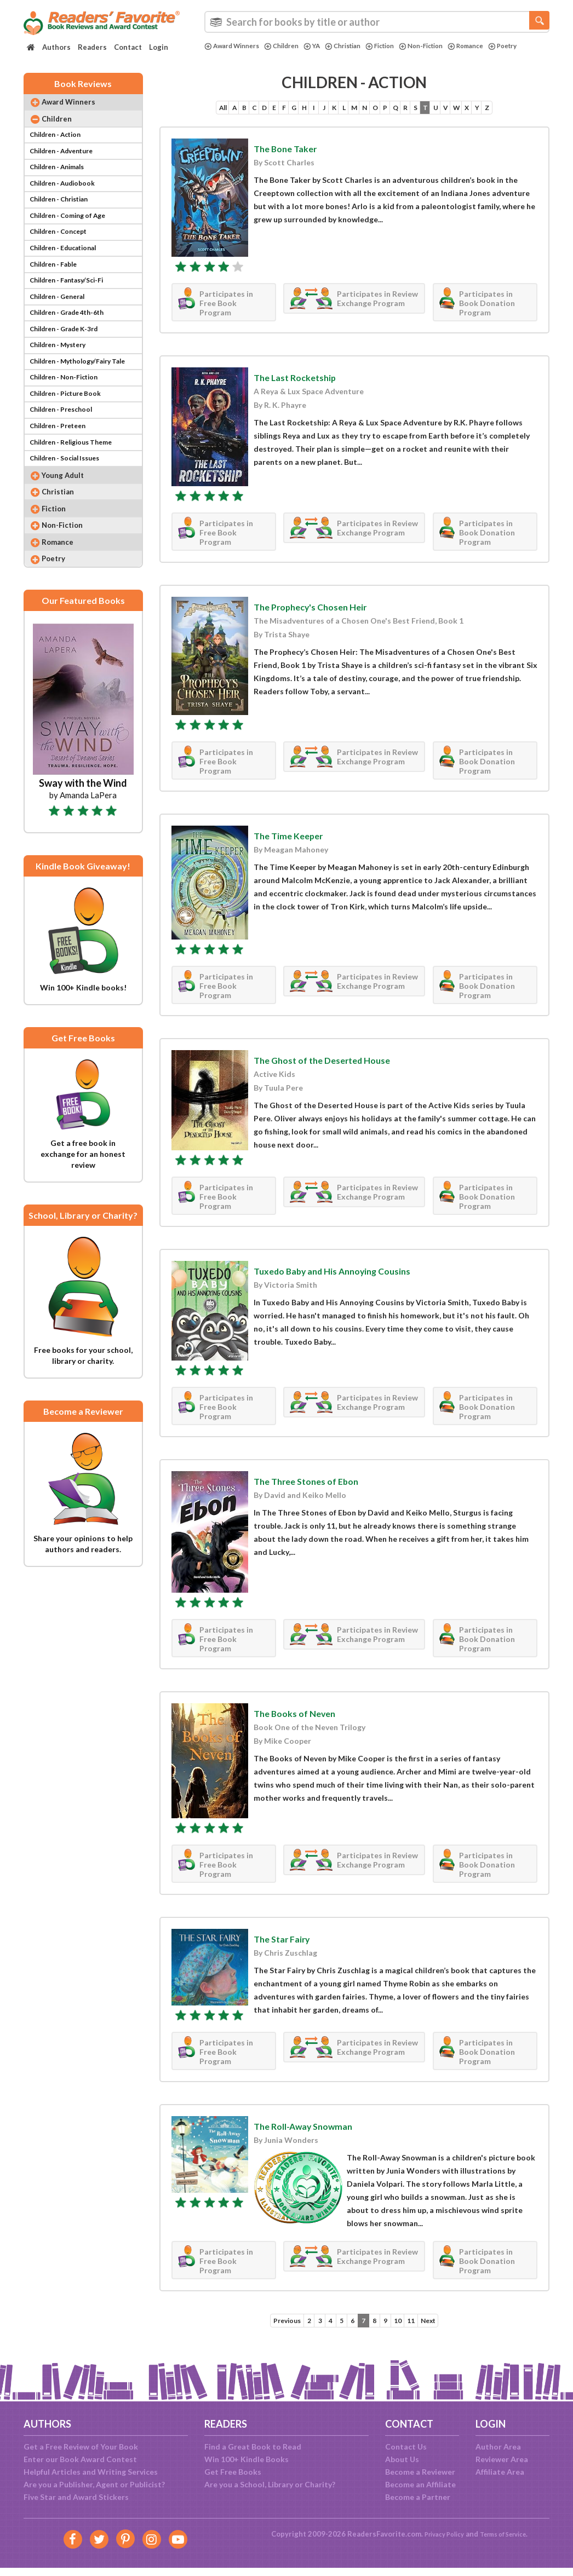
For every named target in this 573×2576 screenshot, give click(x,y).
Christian (358, 46)
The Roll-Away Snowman (315, 2133)
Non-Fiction (447, 46)
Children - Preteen (61, 482)
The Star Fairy (289, 1946)
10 (404, 2329)
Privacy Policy (438, 2533)
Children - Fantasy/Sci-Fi (72, 314)
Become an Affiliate (420, 2484)
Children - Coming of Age (73, 240)
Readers (92, 47)
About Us (402, 2459)
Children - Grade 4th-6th (73, 351)
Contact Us (406, 2446)
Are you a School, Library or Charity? (269, 2484)
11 (422, 2329)
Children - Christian (64, 221)
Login (158, 47)
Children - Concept (62, 258)
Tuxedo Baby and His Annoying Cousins (350, 1279)
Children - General (61, 333)
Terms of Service (507, 2533)
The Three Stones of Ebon (318, 1488)
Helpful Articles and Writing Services (91, 2471)
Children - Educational (69, 277)
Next (445, 2329)
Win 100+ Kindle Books (246, 2459)
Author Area (498, 2446)
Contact (128, 47)
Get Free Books (232, 2471)
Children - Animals (61, 184)
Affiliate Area (499, 2471)
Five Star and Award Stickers (76, 2497)
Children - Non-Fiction (69, 426)
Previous (270, 2329)
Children (291, 46)
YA (324, 46)
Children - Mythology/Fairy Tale (85, 407)
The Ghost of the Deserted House (337, 1067)
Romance (497, 46)
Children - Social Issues (70, 519)
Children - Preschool (65, 463)
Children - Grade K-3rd (70, 370)
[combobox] (376, 22)
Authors (56, 47)
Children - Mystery (62, 389)
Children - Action (59, 147)
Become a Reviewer (420, 2471)
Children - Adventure (66, 165)
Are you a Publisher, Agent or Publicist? (94, 2484)
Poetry (220, 55)
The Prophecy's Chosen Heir (323, 614)
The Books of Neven (304, 1720)
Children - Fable (56, 296)
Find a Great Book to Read (252, 2446)
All (170, 114)
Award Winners (235, 46)
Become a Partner (417, 2497)
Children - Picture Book (70, 444)
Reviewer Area (501, 2459)
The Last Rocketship (304, 384)
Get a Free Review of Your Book (81, 2446)
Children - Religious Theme (77, 500)
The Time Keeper (296, 843)
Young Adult (70, 538)
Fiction (400, 46)
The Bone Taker (292, 156)
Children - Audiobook (67, 203)
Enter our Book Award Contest (80, 2459)
